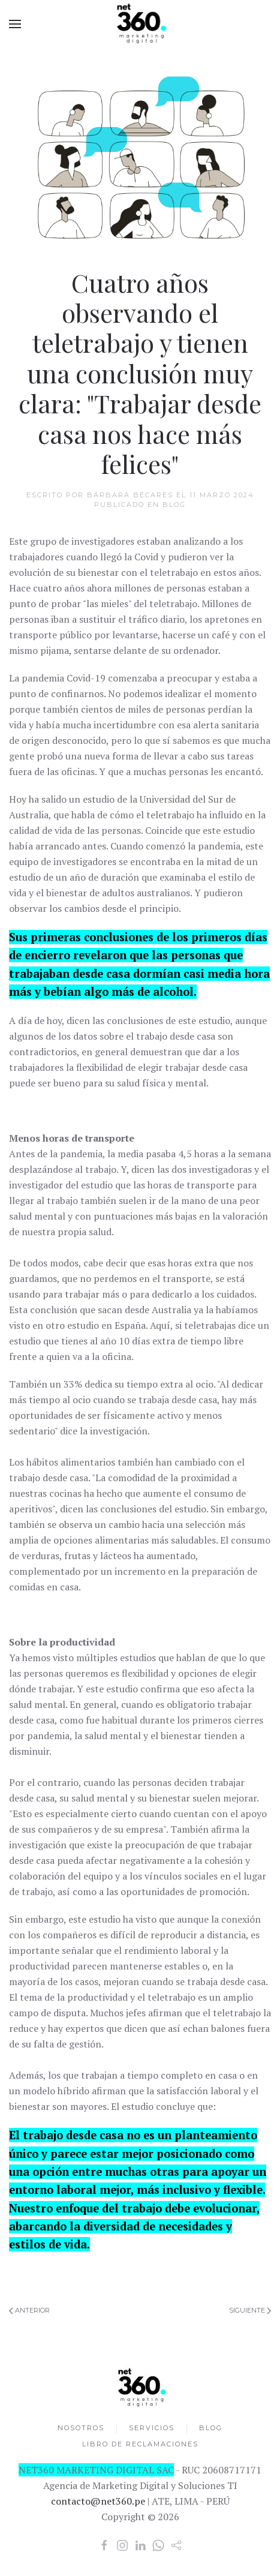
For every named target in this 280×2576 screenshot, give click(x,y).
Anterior (29, 2310)
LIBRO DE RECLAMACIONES (140, 2447)
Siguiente (250, 2310)
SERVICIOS (151, 2430)
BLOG (210, 2430)
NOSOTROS (81, 2430)
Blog (174, 504)
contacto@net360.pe (95, 2501)
